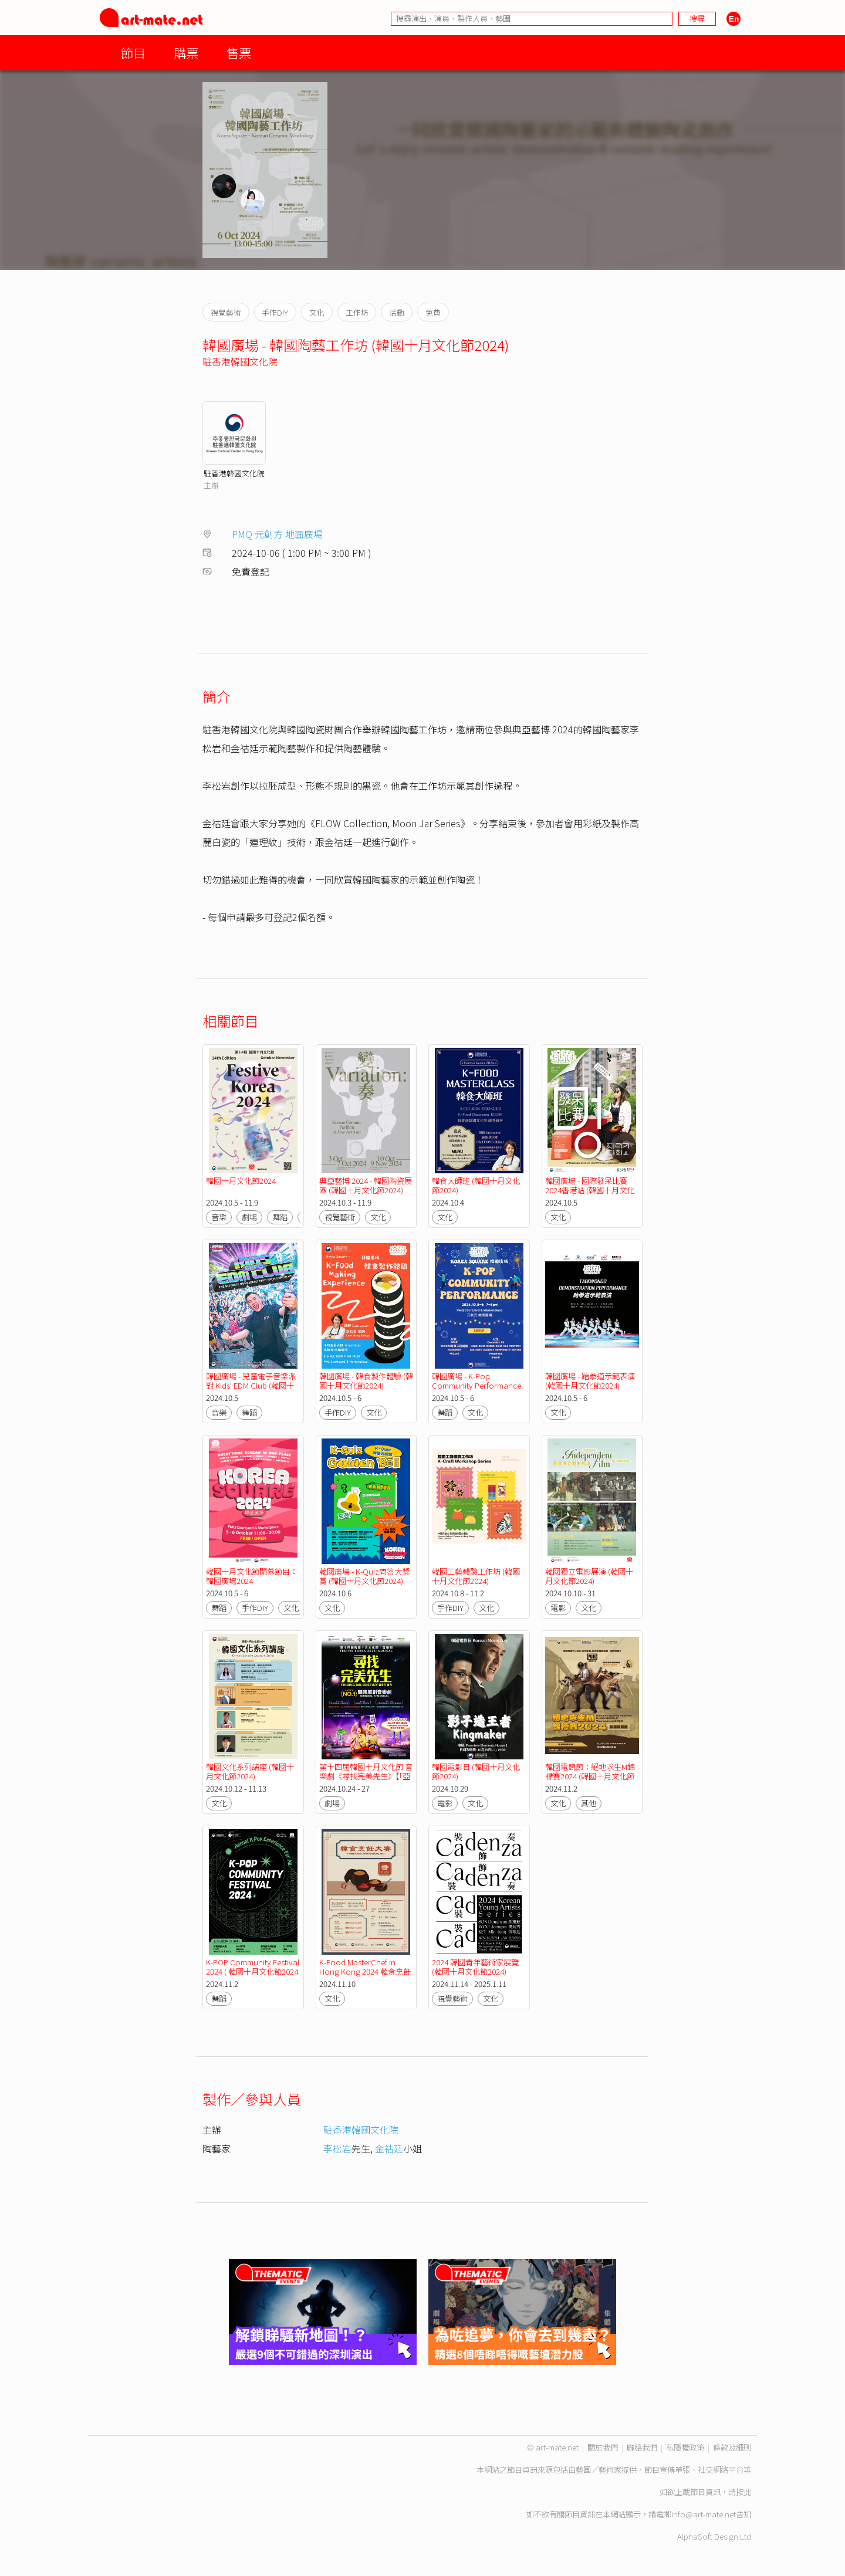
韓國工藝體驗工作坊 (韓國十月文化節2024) (476, 1576)
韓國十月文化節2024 (241, 1180)
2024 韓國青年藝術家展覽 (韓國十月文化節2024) (475, 1966)
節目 (133, 52)
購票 (186, 52)
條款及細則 (732, 2447)
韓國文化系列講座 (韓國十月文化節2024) (250, 1771)
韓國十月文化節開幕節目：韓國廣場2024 (252, 1576)
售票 (239, 52)
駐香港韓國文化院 (240, 361)
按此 (743, 2491)
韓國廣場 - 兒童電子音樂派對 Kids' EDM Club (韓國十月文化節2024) (251, 1385)
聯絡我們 (642, 2447)
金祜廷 (389, 2148)
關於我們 (602, 2447)
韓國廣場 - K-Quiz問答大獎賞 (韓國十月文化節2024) (364, 1576)
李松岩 (337, 2148)
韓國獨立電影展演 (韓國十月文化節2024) (589, 1576)
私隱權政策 (685, 2447)
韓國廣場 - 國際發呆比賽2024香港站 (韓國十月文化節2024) (589, 1190)
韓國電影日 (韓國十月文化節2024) (476, 1771)
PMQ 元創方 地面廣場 (277, 534)
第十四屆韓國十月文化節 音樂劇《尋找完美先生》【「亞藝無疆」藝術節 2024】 (366, 1776)
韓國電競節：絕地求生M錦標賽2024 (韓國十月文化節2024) (590, 1776)
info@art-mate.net (703, 2514)
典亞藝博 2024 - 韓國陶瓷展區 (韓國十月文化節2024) (365, 1185)
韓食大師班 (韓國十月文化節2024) (476, 1185)
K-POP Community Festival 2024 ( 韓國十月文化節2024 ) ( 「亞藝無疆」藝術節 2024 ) (252, 1976)
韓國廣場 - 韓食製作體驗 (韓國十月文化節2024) (366, 1380)
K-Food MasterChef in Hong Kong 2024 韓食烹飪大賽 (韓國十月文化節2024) (365, 1971)
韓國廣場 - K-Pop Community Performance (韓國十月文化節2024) (476, 1385)
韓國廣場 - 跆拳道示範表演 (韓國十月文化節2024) (590, 1380)
